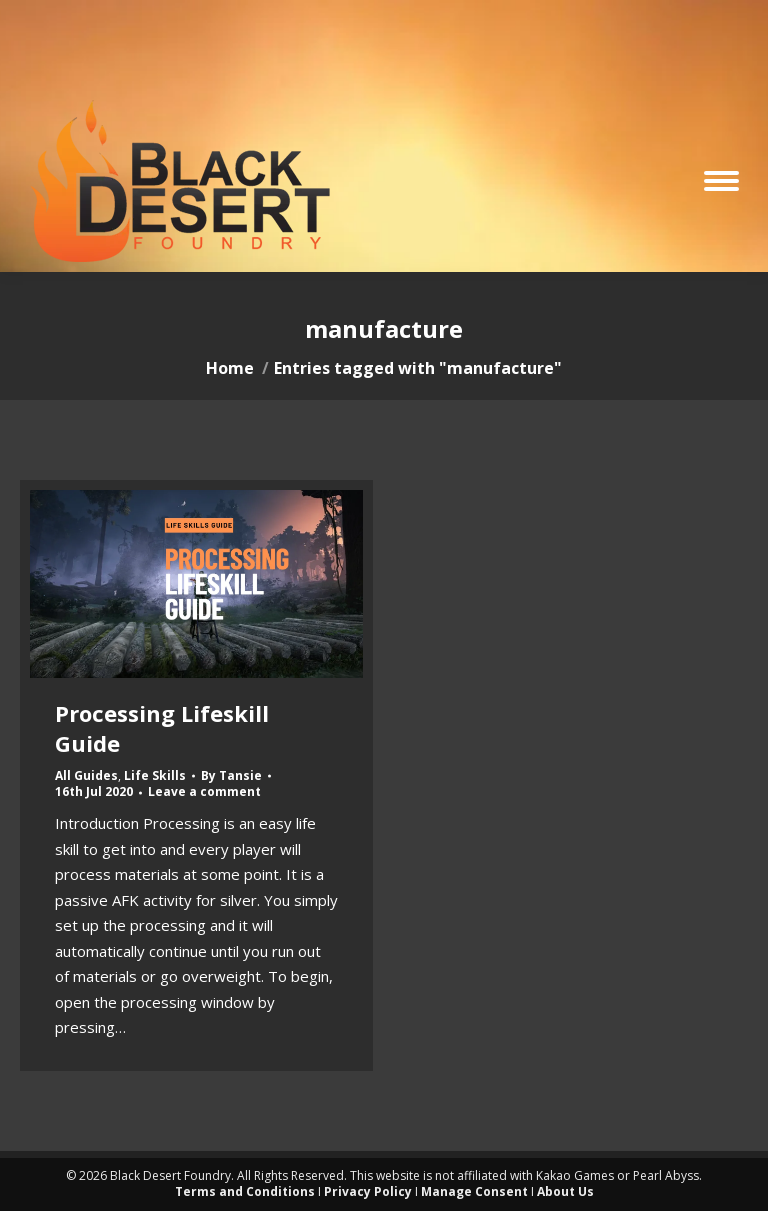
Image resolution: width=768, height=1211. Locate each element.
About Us (565, 1191)
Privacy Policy (368, 1191)
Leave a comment (204, 792)
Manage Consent (474, 1191)
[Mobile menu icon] (721, 181)
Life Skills (155, 775)
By (231, 776)
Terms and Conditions (245, 1191)
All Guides (86, 775)
